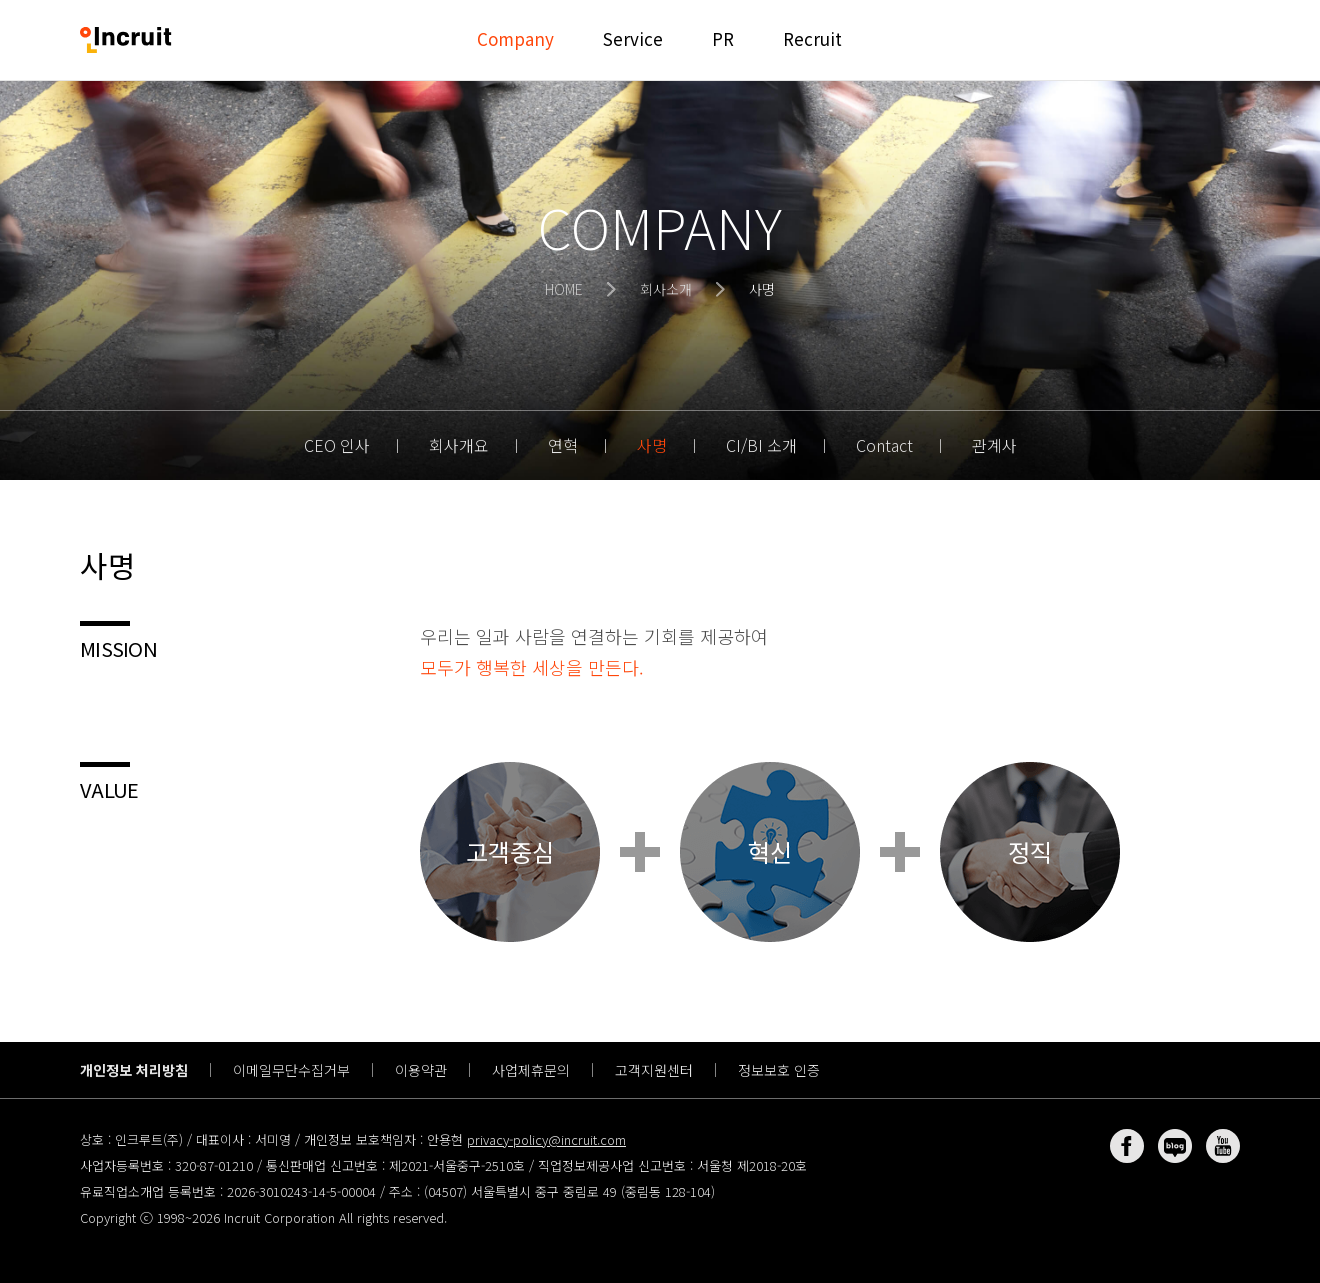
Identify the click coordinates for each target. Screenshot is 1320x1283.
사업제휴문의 (531, 1070)
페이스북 (1127, 1146)
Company (515, 38)
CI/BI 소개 (761, 445)
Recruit (812, 38)
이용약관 (421, 1070)
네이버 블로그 (1175, 1146)
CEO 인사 (337, 445)
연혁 (563, 445)
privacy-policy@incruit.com (546, 1139)
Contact (884, 445)
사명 (652, 445)
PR (723, 38)
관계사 (994, 445)
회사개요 (459, 445)
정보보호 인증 (779, 1070)
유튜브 (1223, 1146)
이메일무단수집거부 (291, 1070)
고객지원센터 (654, 1070)
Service (633, 38)
